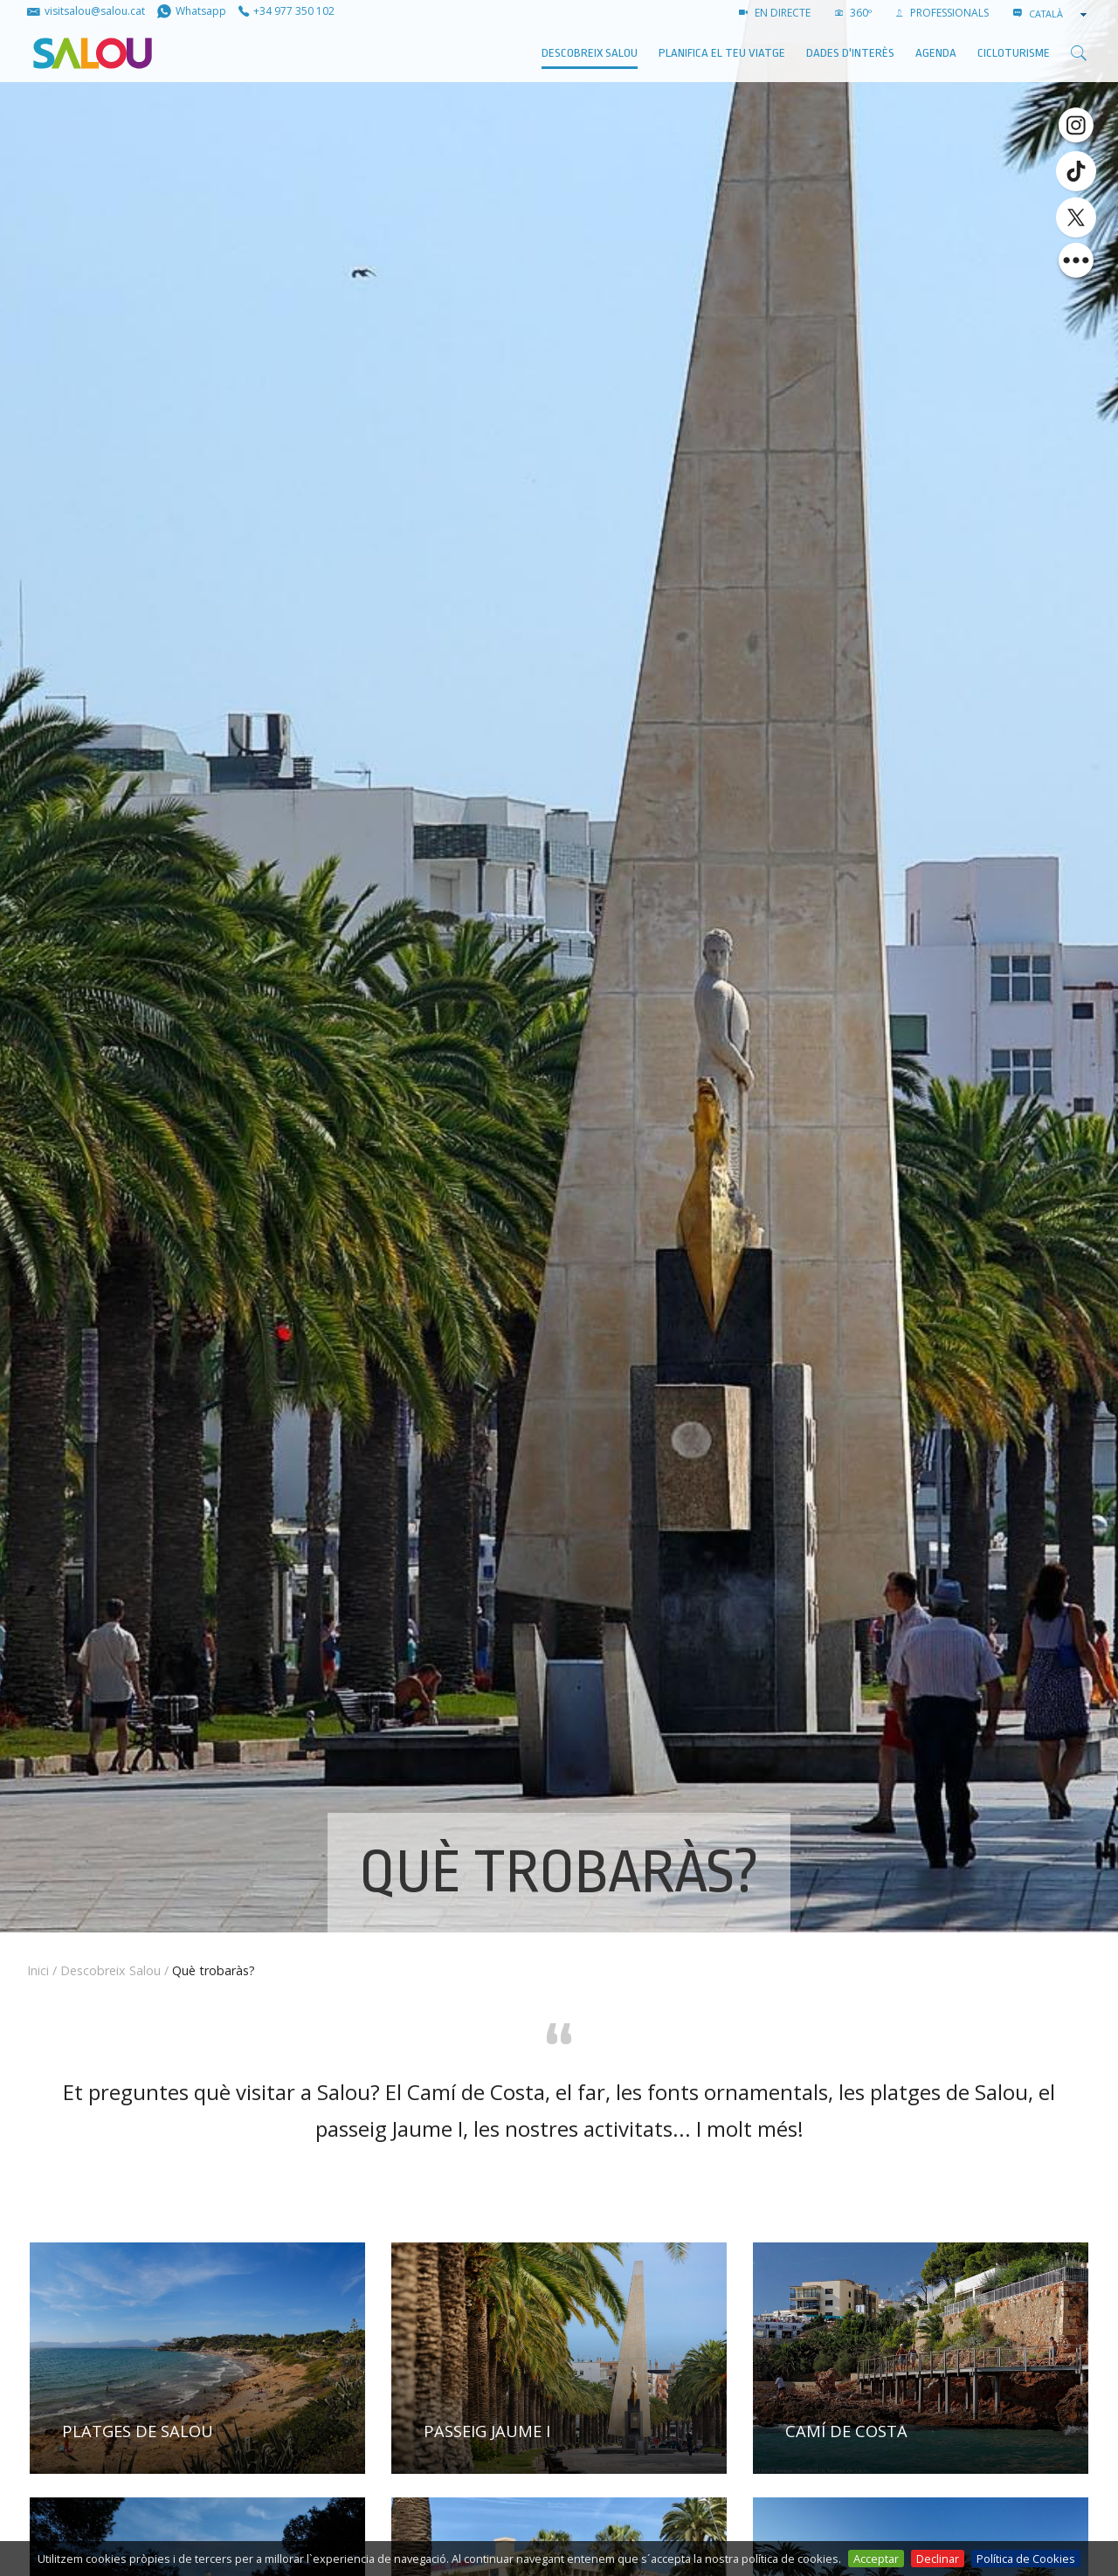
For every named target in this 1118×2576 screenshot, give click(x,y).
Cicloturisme (1013, 52)
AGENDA (935, 52)
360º (853, 12)
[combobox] (1059, 13)
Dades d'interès (850, 52)
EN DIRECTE (775, 12)
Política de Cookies (1026, 2558)
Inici (38, 1970)
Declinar (937, 2558)
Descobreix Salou (590, 52)
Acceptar (876, 2558)
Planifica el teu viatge (722, 52)
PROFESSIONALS (942, 12)
